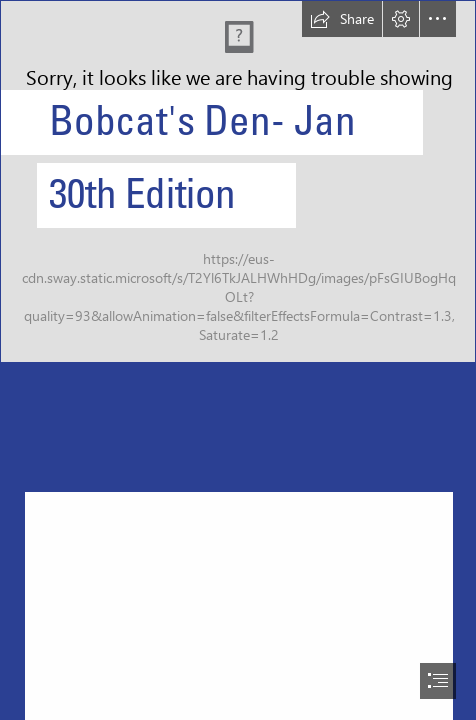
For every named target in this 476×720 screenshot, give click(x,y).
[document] (238, 360)
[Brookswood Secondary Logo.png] (238, 181)
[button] (342, 19)
